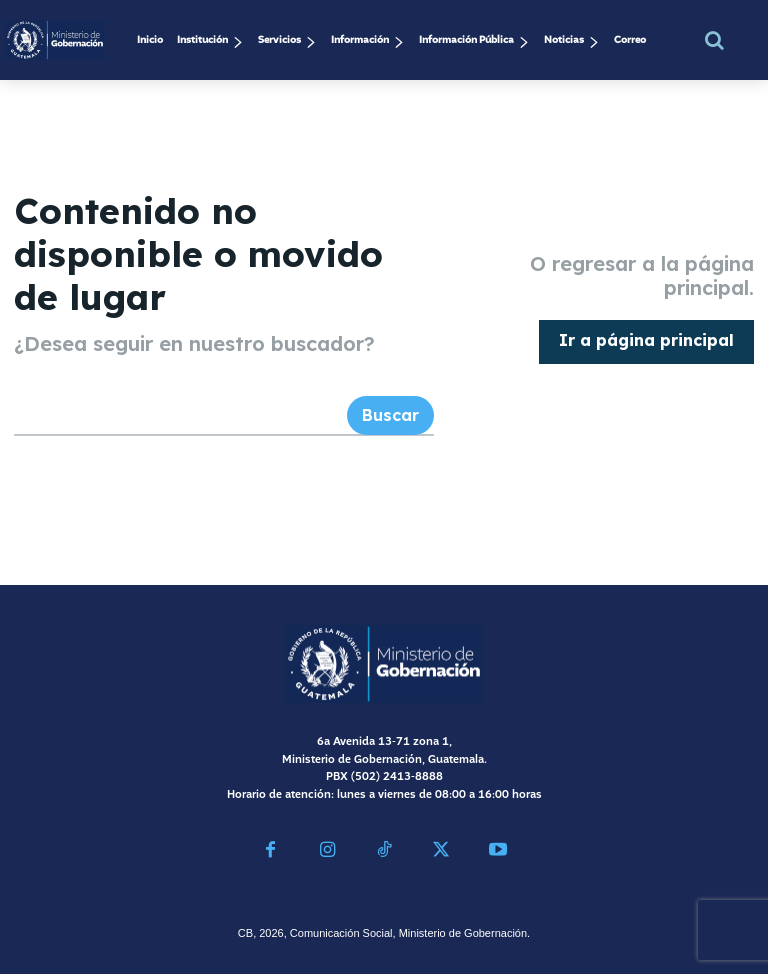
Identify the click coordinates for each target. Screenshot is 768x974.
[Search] (391, 413)
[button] (715, 40)
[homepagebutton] (646, 340)
